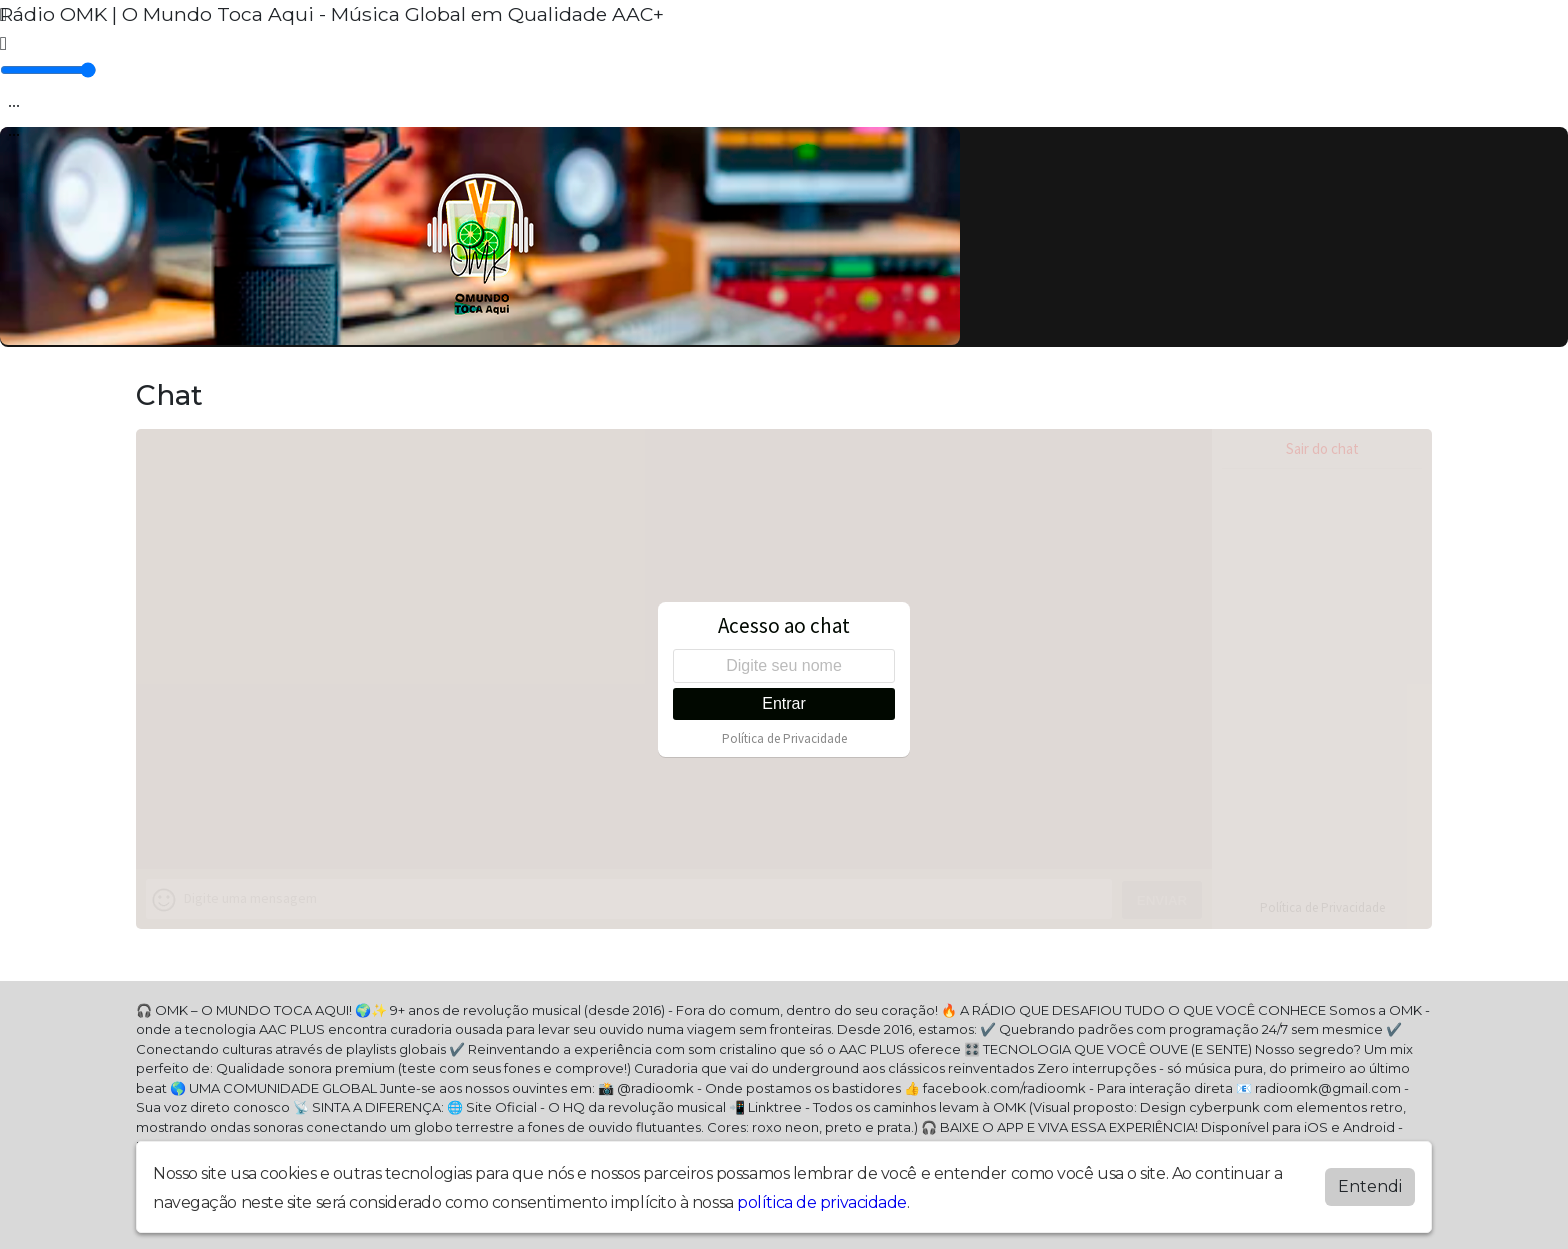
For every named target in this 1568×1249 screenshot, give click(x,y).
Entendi (1370, 1186)
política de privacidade (822, 1202)
